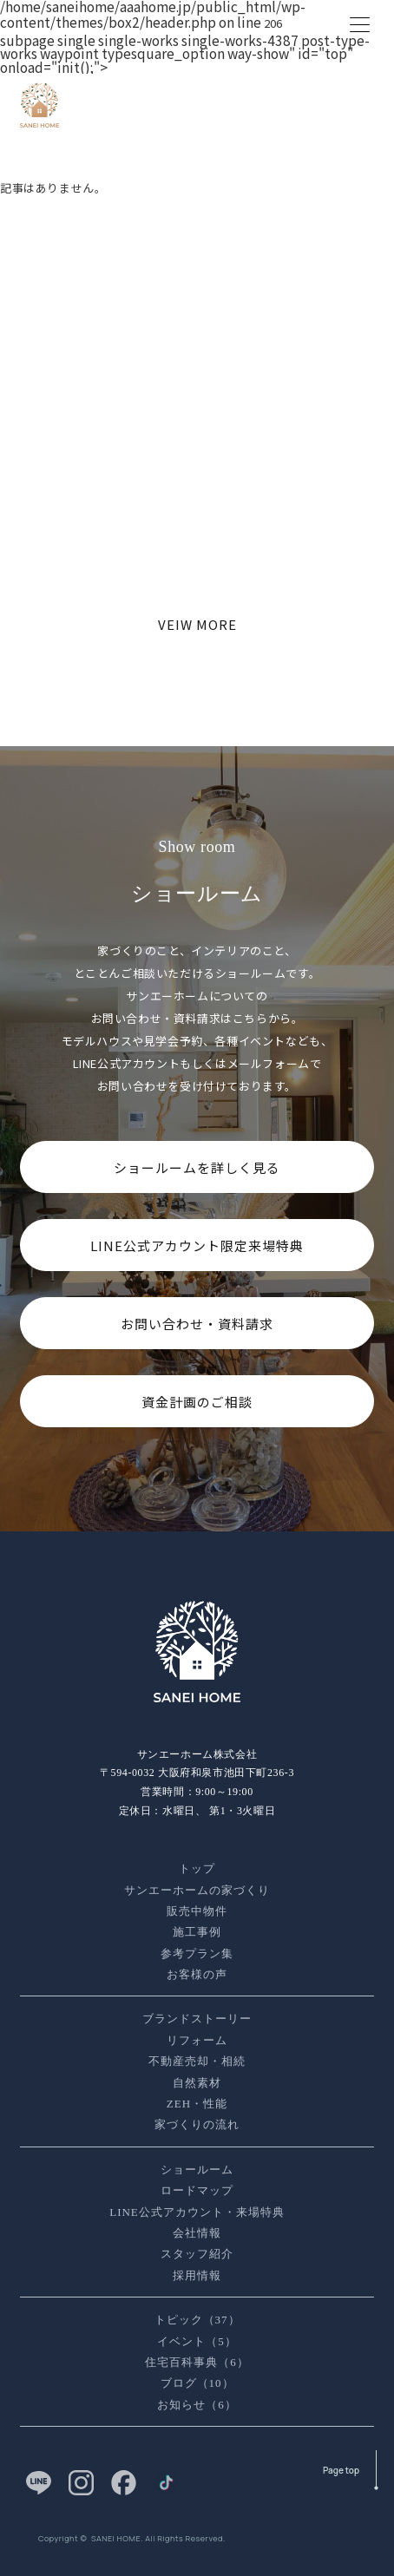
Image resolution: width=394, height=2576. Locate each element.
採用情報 (197, 2275)
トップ (197, 1868)
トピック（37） (197, 2319)
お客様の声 (197, 1974)
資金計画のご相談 (197, 1402)
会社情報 (197, 2232)
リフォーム (197, 2040)
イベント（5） (197, 2341)
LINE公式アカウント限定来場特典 (197, 1245)
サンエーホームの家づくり (197, 1890)
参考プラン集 (197, 1953)
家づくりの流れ (197, 2124)
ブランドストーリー (197, 2018)
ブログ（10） (197, 2382)
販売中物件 (197, 1910)
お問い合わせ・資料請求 (197, 1323)
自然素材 (197, 2082)
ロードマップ (197, 2190)
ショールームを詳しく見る (197, 1167)
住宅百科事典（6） (197, 2362)
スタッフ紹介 (197, 2253)
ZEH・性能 (197, 2103)
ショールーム (197, 2169)
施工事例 (197, 1931)
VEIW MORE (197, 624)
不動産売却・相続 (197, 2061)
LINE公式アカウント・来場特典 (197, 2212)
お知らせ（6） (197, 2404)
